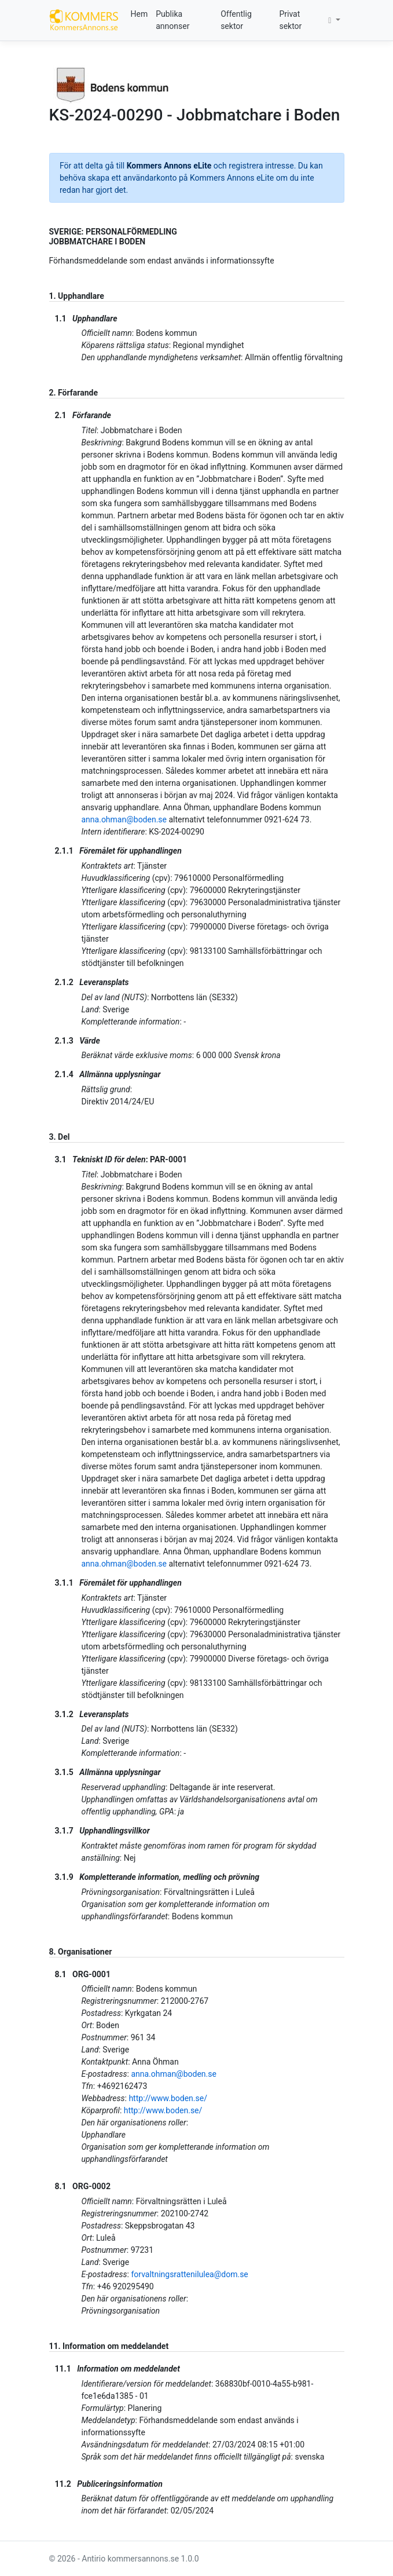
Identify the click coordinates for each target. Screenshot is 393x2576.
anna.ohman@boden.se (124, 819)
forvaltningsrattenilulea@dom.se (189, 2274)
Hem (139, 14)
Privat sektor (290, 20)
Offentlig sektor (236, 20)
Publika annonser (172, 20)
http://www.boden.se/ (167, 2098)
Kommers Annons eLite (169, 165)
